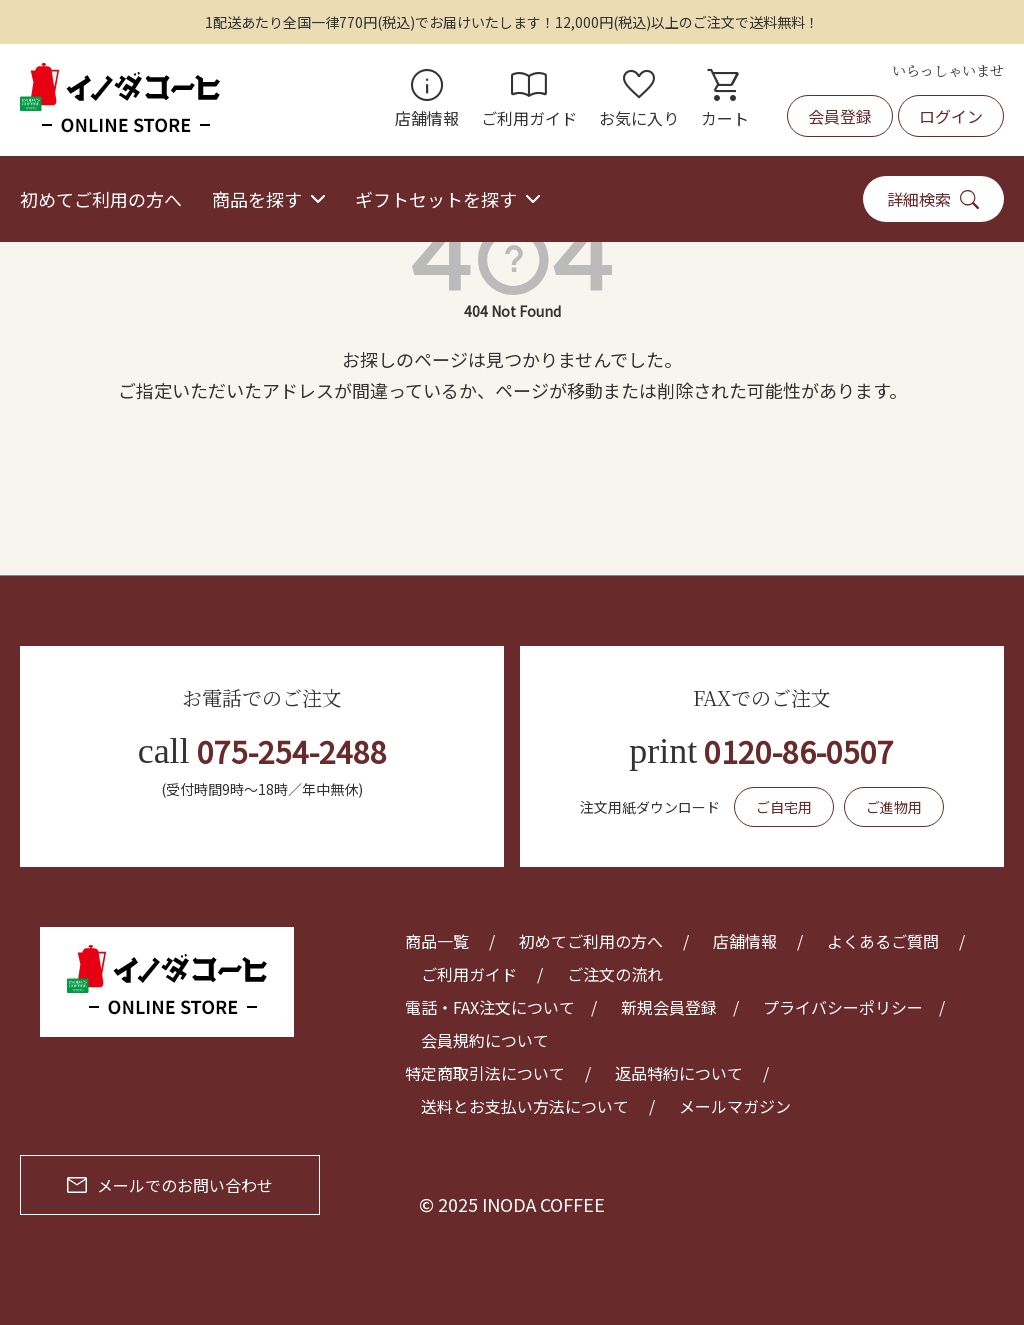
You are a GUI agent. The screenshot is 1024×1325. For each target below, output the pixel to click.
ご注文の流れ (615, 974)
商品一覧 (437, 941)
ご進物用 (894, 807)
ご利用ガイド (529, 100)
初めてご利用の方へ (101, 199)
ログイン (951, 116)
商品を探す (257, 199)
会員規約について (485, 1040)
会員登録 (840, 116)
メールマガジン (735, 1106)
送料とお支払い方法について (525, 1106)
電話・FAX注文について (490, 1007)
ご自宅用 (784, 807)
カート (725, 100)
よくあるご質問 (883, 941)
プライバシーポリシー (843, 1007)
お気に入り (639, 100)
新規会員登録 (669, 1007)
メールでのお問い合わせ (170, 1185)
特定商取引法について (485, 1073)
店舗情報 (427, 100)
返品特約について (679, 1073)
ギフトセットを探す (436, 199)
